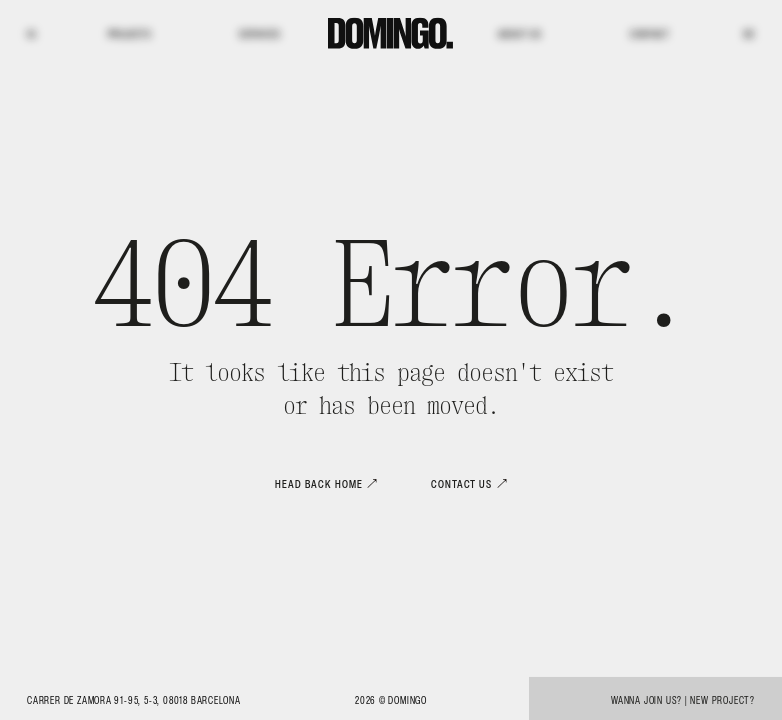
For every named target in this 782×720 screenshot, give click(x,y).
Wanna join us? (646, 700)
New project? (722, 700)
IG (31, 34)
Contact (650, 34)
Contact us (461, 484)
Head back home (318, 484)
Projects (130, 34)
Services (259, 34)
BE (749, 34)
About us (519, 34)
